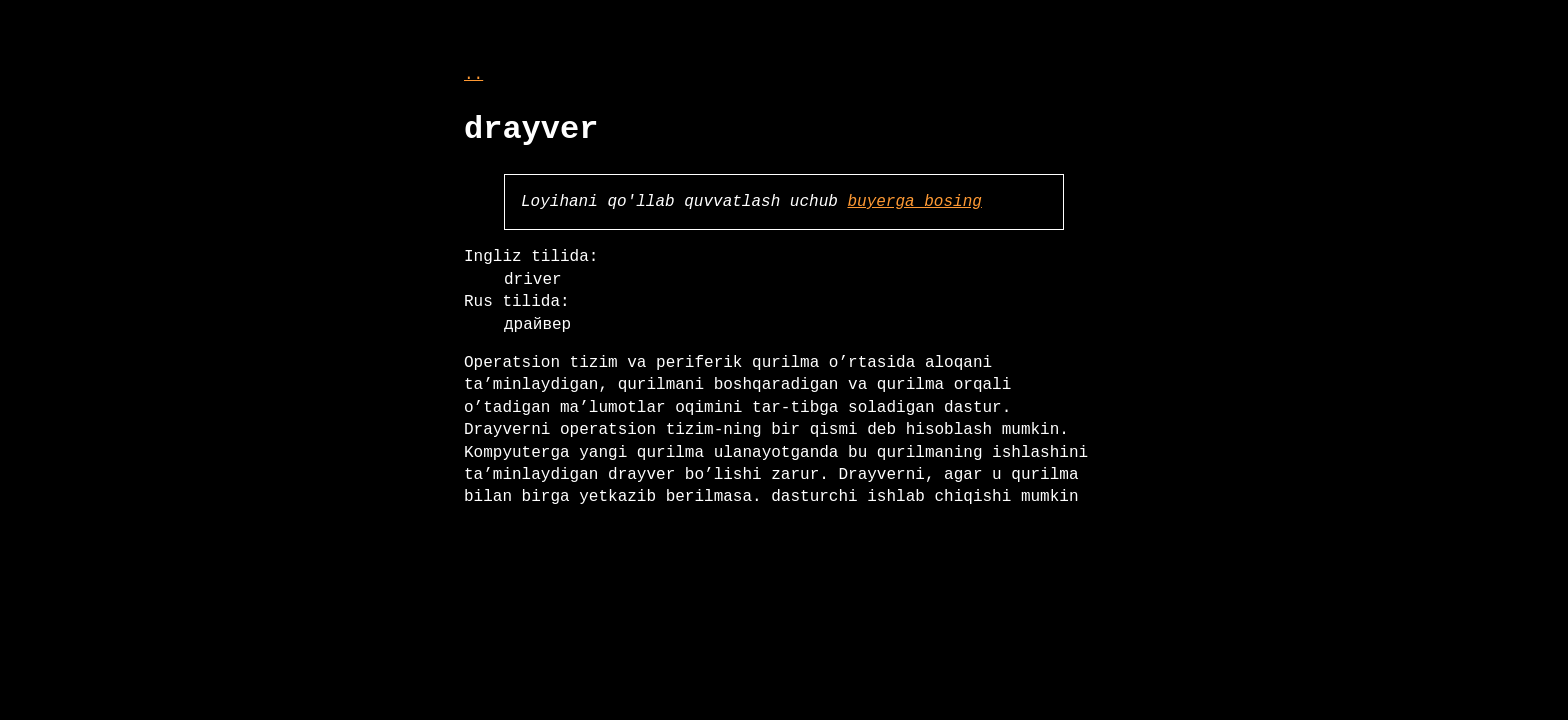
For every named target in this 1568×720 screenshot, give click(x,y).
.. (473, 75)
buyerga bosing (914, 202)
